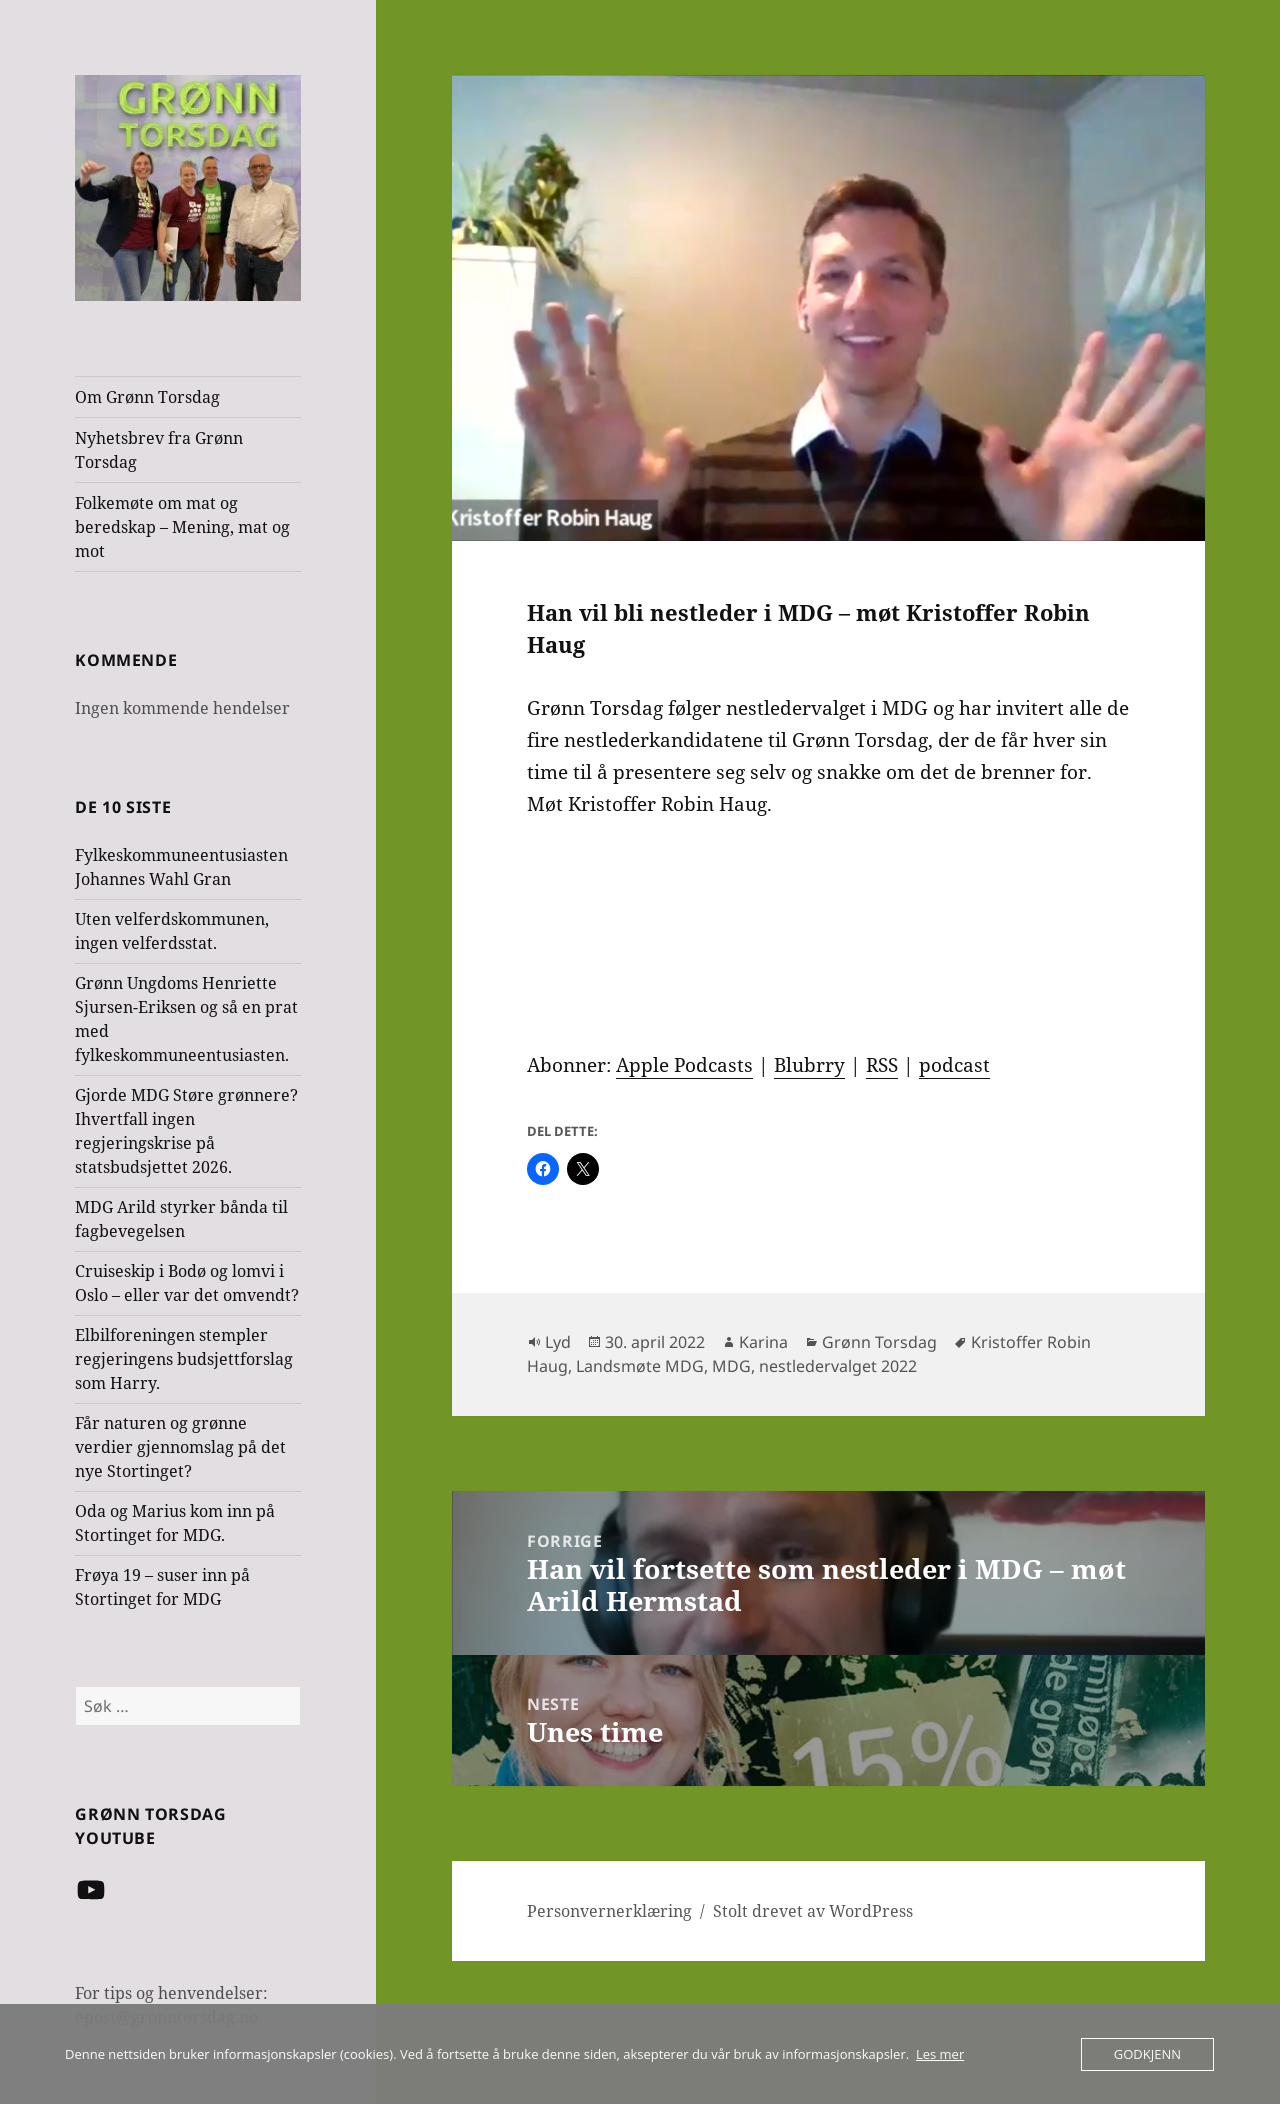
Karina (763, 1342)
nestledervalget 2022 (838, 1366)
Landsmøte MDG (640, 1366)
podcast (954, 1065)
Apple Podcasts (684, 1065)
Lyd (558, 1342)
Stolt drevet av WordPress (813, 1911)
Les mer (940, 2054)
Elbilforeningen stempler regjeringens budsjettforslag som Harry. (184, 1359)
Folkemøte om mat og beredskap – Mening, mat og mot (182, 527)
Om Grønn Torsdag (147, 397)
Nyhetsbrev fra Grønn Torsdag (159, 450)
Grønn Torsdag (879, 1342)
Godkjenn (1147, 2054)
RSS (882, 1065)
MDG (731, 1366)
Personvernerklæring (609, 1911)
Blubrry (809, 1065)
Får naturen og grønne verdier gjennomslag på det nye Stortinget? (180, 1447)
